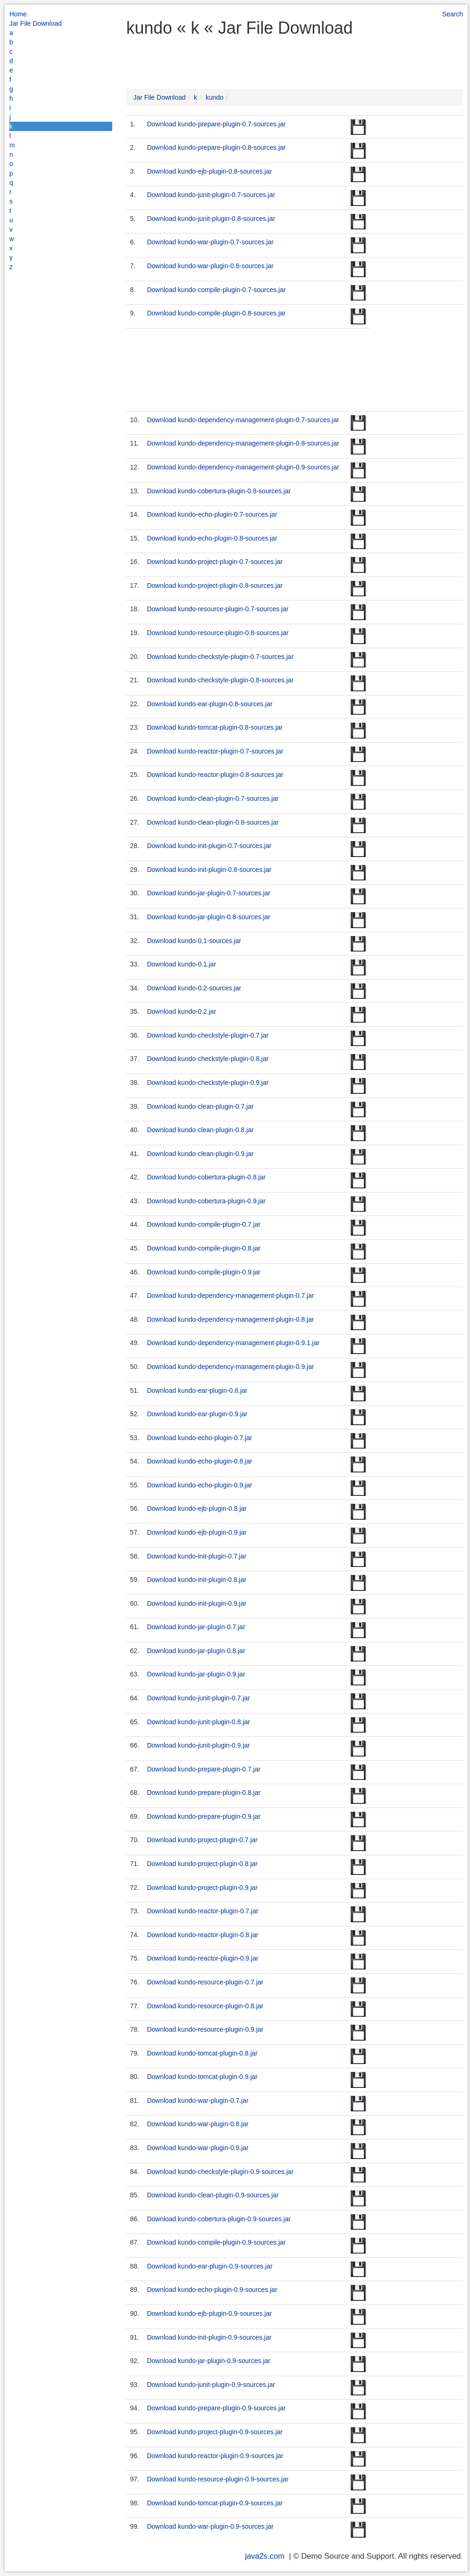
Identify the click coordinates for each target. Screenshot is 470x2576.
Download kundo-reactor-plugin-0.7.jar (202, 1911)
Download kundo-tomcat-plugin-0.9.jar (202, 2076)
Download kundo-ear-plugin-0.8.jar (197, 1390)
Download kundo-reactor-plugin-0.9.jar (202, 1958)
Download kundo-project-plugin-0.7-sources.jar (214, 561)
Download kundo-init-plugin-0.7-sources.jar (209, 845)
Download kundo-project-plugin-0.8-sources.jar (214, 585)
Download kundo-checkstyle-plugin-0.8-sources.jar (220, 680)
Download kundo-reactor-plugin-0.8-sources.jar (215, 774)
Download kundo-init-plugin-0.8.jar (196, 1579)
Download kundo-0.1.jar (181, 964)
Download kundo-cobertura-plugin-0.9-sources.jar (218, 2219)
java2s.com (265, 2556)
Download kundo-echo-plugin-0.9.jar (199, 1485)
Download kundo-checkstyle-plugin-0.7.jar (207, 1035)
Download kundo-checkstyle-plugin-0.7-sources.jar (220, 656)
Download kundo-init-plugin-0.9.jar (196, 1603)
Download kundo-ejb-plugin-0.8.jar (196, 1508)
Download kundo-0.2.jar (181, 1011)
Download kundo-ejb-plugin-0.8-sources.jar (209, 171)
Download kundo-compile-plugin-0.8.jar (203, 1248)
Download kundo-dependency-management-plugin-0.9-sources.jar (243, 467)
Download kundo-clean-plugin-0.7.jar (200, 1106)
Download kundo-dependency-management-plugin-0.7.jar (230, 1295)
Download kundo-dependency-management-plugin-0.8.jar (230, 1319)
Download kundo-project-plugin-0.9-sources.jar (214, 2432)
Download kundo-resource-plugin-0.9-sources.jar (218, 2479)
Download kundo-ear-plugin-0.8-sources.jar (209, 704)
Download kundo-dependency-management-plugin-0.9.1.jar (233, 1343)
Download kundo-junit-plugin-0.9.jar (198, 1745)
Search (452, 14)
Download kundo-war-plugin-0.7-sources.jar (210, 242)
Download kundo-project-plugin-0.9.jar (202, 1887)
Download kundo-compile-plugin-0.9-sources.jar (216, 2242)
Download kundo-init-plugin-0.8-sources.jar (209, 869)
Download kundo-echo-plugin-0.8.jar (199, 1461)
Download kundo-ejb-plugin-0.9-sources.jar (209, 2313)
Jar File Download (35, 23)
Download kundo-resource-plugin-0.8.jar (205, 2006)
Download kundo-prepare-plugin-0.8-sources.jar (216, 147)
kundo (215, 97)
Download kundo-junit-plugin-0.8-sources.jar (211, 218)
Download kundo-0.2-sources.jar (194, 988)
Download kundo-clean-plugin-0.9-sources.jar (213, 2195)
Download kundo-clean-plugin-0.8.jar (200, 1130)
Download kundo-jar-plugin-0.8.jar (196, 1650)
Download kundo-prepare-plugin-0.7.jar (203, 1769)
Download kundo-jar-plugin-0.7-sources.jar (208, 893)
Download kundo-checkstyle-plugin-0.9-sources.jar (220, 2171)
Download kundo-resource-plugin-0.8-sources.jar (218, 633)
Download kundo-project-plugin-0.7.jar (202, 1840)
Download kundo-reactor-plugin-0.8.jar (202, 1935)
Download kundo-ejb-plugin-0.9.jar (196, 1532)
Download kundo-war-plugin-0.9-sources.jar (210, 2526)
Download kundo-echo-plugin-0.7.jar (199, 1438)
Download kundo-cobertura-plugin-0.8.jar (206, 1177)
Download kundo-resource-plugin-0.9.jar (205, 2029)
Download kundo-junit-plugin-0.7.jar (198, 1698)
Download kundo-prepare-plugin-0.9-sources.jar (216, 2408)
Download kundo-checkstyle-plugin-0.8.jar (207, 1058)
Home (18, 14)
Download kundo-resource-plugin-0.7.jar (205, 1982)
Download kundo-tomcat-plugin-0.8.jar (202, 2053)
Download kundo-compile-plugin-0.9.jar (203, 1272)
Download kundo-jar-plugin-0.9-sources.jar (208, 2360)
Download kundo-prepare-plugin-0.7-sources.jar (216, 124)
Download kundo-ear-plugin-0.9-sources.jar (209, 2266)
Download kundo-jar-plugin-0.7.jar (196, 1627)
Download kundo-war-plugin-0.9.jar (197, 2148)
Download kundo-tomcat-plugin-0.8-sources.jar (214, 727)
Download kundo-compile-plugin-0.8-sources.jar (216, 313)
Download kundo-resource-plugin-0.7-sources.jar (218, 609)
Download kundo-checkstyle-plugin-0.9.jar (207, 1082)
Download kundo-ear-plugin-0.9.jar (197, 1414)
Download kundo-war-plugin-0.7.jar (197, 2100)
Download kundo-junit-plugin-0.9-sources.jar (211, 2384)
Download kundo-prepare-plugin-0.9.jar (203, 1816)
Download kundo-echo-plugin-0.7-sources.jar (212, 514)
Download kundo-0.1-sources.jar (194, 940)
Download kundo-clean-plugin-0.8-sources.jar (213, 822)
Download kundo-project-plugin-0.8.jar (202, 1863)
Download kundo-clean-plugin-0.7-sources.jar (213, 798)
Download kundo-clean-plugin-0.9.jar (200, 1153)
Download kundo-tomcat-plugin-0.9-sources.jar (214, 2503)
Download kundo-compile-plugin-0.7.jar (203, 1224)
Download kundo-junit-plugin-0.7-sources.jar (211, 194)
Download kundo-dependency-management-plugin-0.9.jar (230, 1366)
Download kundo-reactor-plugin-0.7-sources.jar (215, 751)
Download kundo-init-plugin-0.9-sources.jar (209, 2337)
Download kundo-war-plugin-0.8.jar (197, 2124)
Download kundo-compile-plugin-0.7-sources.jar (216, 289)
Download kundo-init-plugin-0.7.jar (196, 1556)
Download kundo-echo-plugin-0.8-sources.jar (212, 538)
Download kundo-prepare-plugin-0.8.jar (203, 1792)
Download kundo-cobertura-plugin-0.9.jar (206, 1201)
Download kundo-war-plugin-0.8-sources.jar (210, 266)
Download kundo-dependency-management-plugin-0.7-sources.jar (243, 420)
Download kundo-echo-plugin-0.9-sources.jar (212, 2289)
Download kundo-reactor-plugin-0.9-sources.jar (215, 2455)
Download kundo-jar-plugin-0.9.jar (196, 1674)
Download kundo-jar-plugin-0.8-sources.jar (208, 917)
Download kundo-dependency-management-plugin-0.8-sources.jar (243, 443)
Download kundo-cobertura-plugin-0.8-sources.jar (218, 491)
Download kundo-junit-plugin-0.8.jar (198, 1722)
